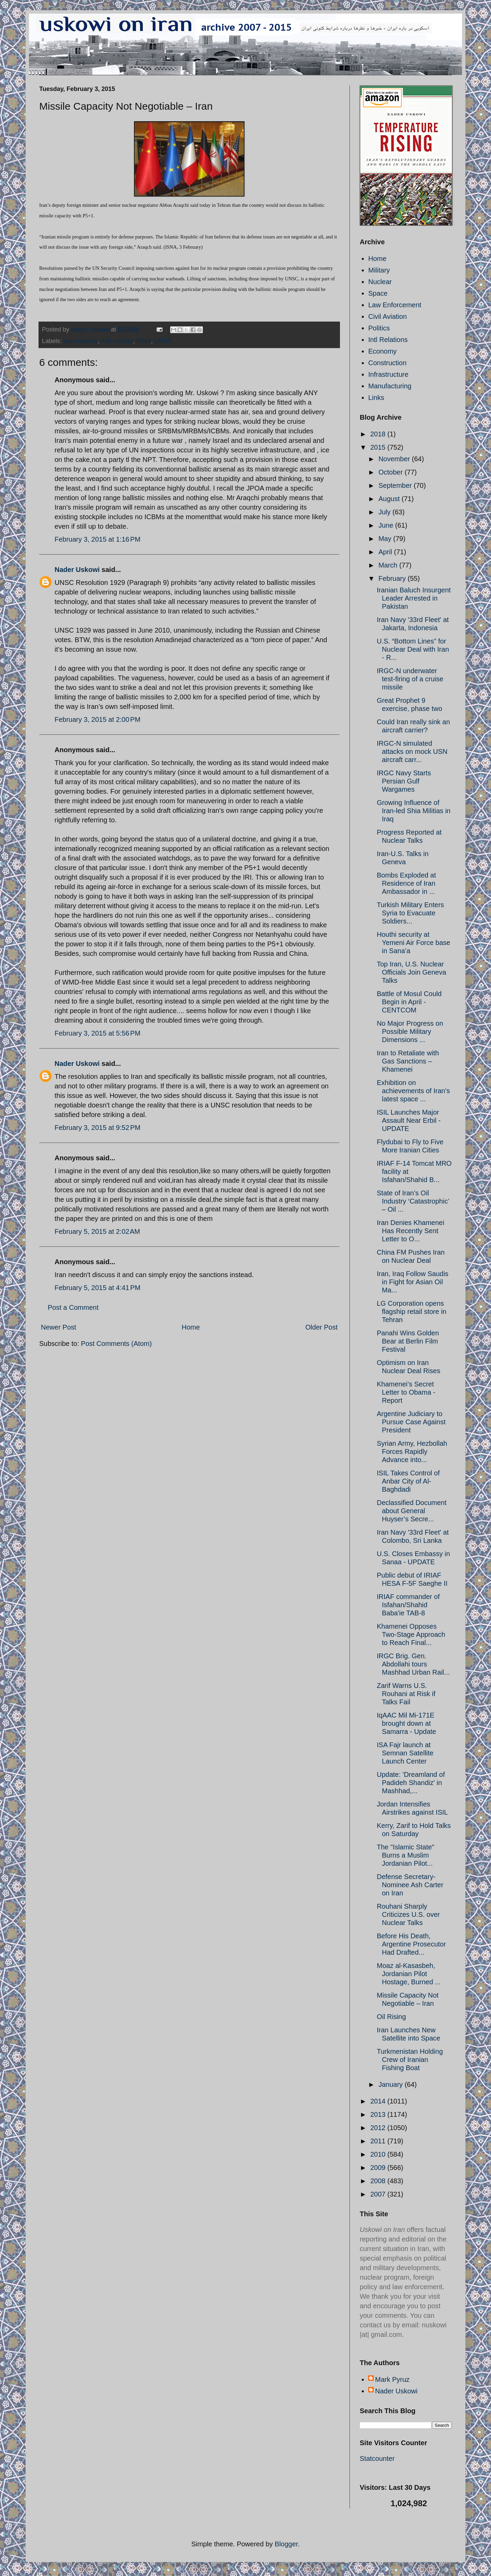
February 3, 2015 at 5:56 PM (97, 1033)
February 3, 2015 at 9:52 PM (97, 1127)
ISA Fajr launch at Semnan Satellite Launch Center (405, 1753)
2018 (378, 434)
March (388, 565)
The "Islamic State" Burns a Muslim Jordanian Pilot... (405, 1855)
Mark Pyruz (392, 2379)
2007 (378, 2194)
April (386, 552)
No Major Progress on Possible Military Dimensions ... (410, 1031)
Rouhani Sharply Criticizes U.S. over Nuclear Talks (408, 1914)
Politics (379, 328)
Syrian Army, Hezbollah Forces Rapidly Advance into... (412, 1451)
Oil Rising (391, 2016)
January (391, 2084)
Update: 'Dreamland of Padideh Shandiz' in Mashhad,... (411, 1783)
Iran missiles (80, 341)
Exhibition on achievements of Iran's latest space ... (413, 1091)
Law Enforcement (394, 305)
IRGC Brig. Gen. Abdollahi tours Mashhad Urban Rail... (413, 1664)
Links (376, 397)
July (385, 512)
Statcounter (377, 2458)
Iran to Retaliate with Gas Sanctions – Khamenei (408, 1061)
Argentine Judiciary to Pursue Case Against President (411, 1422)
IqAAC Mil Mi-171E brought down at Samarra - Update (406, 1723)
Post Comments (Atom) (116, 1343)
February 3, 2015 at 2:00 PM (97, 719)
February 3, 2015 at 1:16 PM (97, 539)
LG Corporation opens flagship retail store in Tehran (411, 1311)
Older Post (322, 1327)
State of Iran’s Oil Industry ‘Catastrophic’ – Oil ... (413, 1201)
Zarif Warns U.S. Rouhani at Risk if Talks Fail (406, 1694)
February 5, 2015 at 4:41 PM (97, 1287)
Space (378, 293)
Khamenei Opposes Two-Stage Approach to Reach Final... (411, 1634)
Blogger (286, 2544)
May (385, 538)
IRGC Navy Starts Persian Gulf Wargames (404, 781)
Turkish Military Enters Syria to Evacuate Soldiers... (410, 913)
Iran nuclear (117, 341)
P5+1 (143, 341)
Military (379, 270)
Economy (382, 351)
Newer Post (58, 1327)
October (391, 472)
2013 (378, 2114)
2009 (378, 2167)
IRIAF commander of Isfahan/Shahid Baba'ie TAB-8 (408, 1605)
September (396, 485)
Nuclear (380, 281)
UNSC (163, 341)
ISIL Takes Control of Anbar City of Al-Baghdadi (408, 1481)
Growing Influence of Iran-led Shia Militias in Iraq (413, 811)
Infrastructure (388, 374)
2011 (378, 2141)
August (390, 498)
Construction (387, 363)
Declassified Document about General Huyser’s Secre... (412, 1511)
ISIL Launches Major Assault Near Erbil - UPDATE (409, 1120)
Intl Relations (388, 339)
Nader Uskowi (77, 569)
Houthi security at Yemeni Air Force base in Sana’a (413, 943)
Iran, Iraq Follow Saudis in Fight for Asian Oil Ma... (412, 1282)
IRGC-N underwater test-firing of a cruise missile (410, 679)
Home (191, 1327)
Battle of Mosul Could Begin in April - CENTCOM (409, 1002)
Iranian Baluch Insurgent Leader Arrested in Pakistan (414, 598)
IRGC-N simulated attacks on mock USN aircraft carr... (412, 751)
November (395, 459)
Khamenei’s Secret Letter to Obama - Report (406, 1392)
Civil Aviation (387, 316)
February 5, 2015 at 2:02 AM (97, 1231)
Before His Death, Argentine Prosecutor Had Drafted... (411, 1944)
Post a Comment (73, 1307)
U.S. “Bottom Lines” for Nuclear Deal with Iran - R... (413, 649)
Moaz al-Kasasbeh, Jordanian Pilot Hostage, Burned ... (409, 1974)
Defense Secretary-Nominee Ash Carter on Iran (410, 1885)
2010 (378, 2154)
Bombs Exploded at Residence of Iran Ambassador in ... (406, 883)
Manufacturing (390, 386)
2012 (378, 2127)
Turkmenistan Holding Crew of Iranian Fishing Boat (410, 2059)
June (386, 525)
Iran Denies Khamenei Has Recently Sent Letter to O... (410, 1231)
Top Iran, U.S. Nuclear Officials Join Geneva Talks (411, 972)
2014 (378, 2101)
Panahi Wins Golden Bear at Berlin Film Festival (408, 1341)
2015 (378, 447)
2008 (378, 2181)
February (393, 578)
